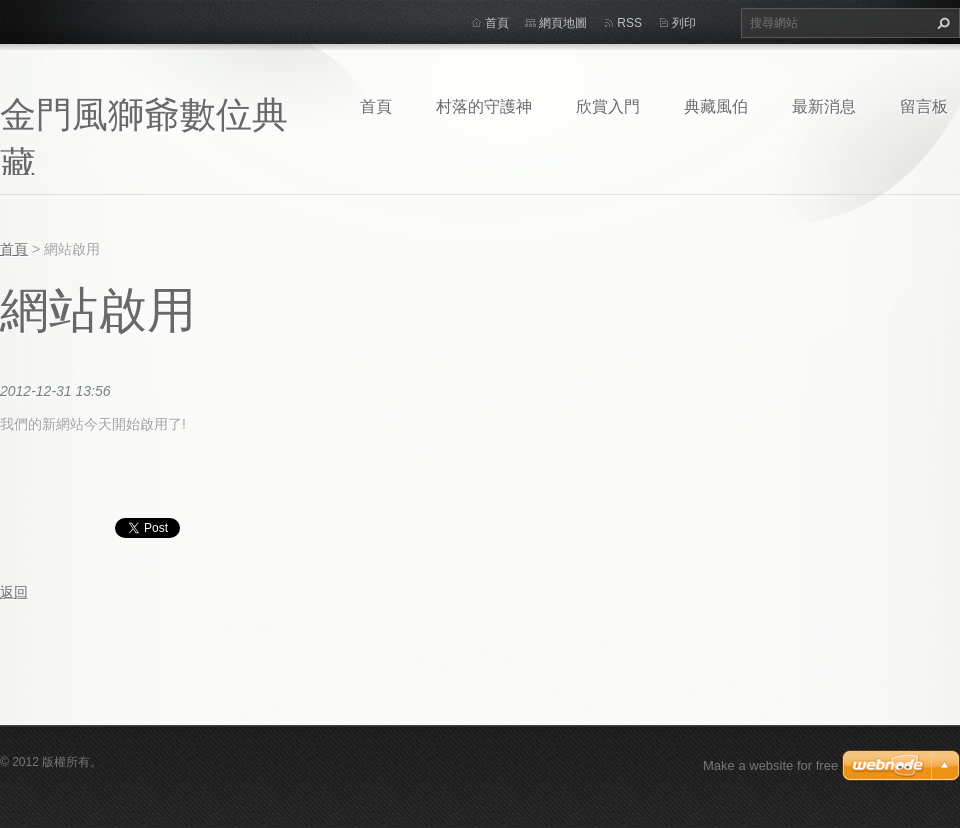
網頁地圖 (563, 23)
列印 (684, 23)
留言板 (924, 106)
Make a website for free (770, 765)
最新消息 (824, 106)
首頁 (376, 106)
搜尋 (941, 23)
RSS (629, 23)
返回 (14, 592)
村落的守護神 (484, 106)
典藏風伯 (716, 106)
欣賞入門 (608, 106)
